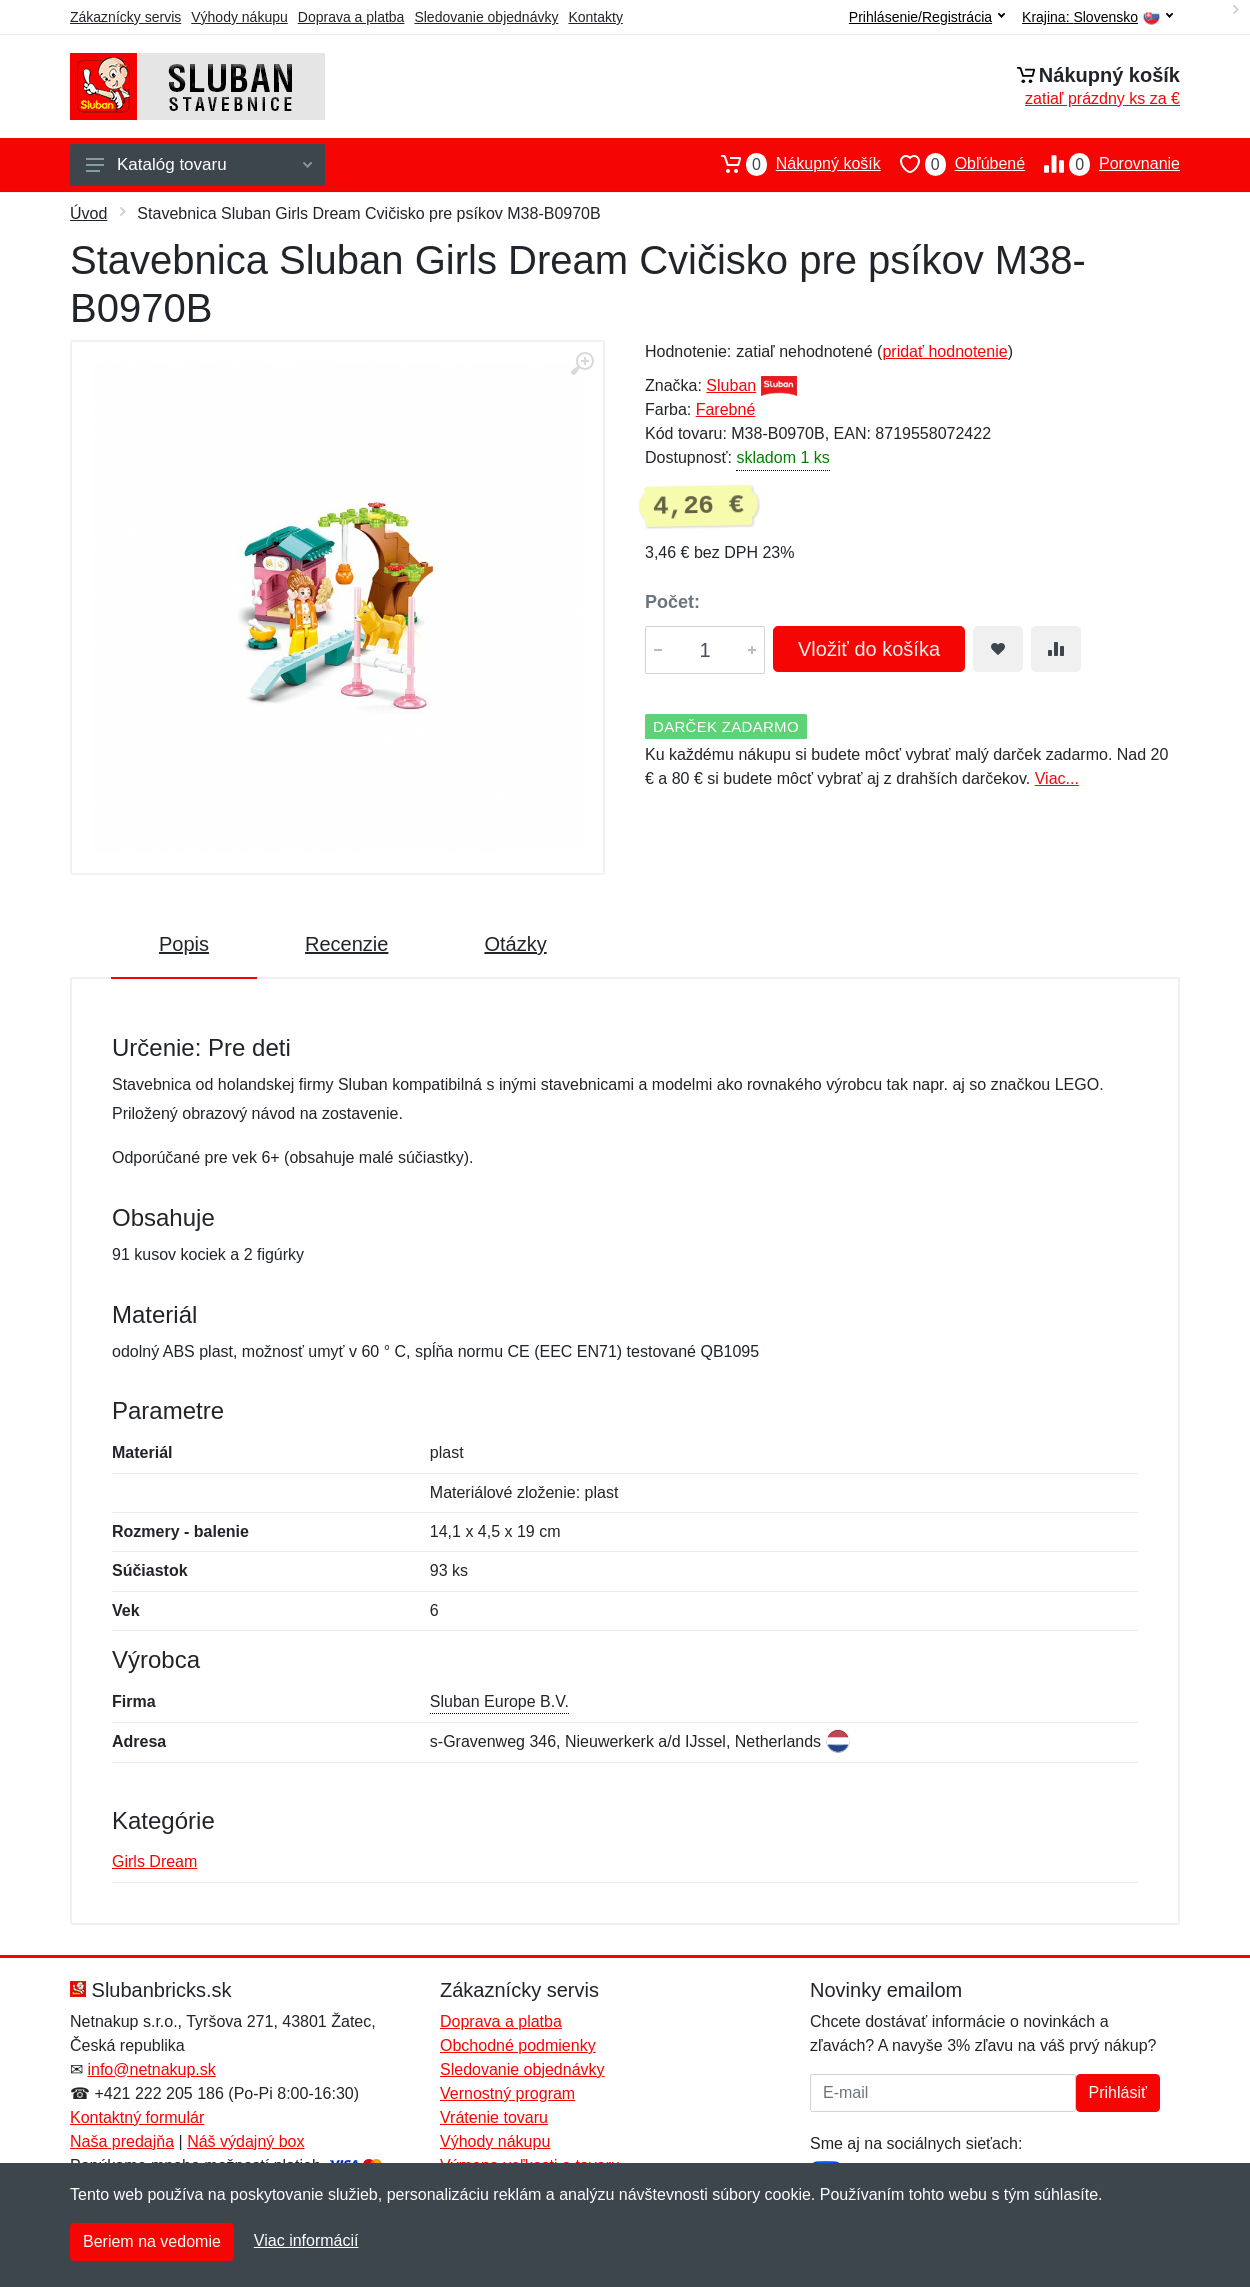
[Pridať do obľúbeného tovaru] (998, 649)
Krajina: (1097, 17)
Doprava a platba (351, 17)
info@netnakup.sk (151, 2069)
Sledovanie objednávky (486, 17)
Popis (184, 944)
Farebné (726, 409)
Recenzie (346, 944)
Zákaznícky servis (125, 17)
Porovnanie (1102, 164)
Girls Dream (154, 1861)
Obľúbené (953, 164)
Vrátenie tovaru (494, 2117)
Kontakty (595, 17)
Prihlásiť (1118, 2092)
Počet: (672, 602)
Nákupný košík (791, 164)
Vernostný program (507, 2093)
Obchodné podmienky (518, 2045)
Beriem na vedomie (152, 2241)
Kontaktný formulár (137, 2117)
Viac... (1057, 778)
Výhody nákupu (239, 17)
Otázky (515, 944)
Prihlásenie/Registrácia (927, 17)
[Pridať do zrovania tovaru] (1056, 649)
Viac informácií (306, 2240)
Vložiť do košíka (869, 649)
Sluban (731, 385)
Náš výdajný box (245, 2141)
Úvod (88, 213)
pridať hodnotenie (944, 351)
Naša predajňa (122, 2141)
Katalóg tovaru (199, 164)
